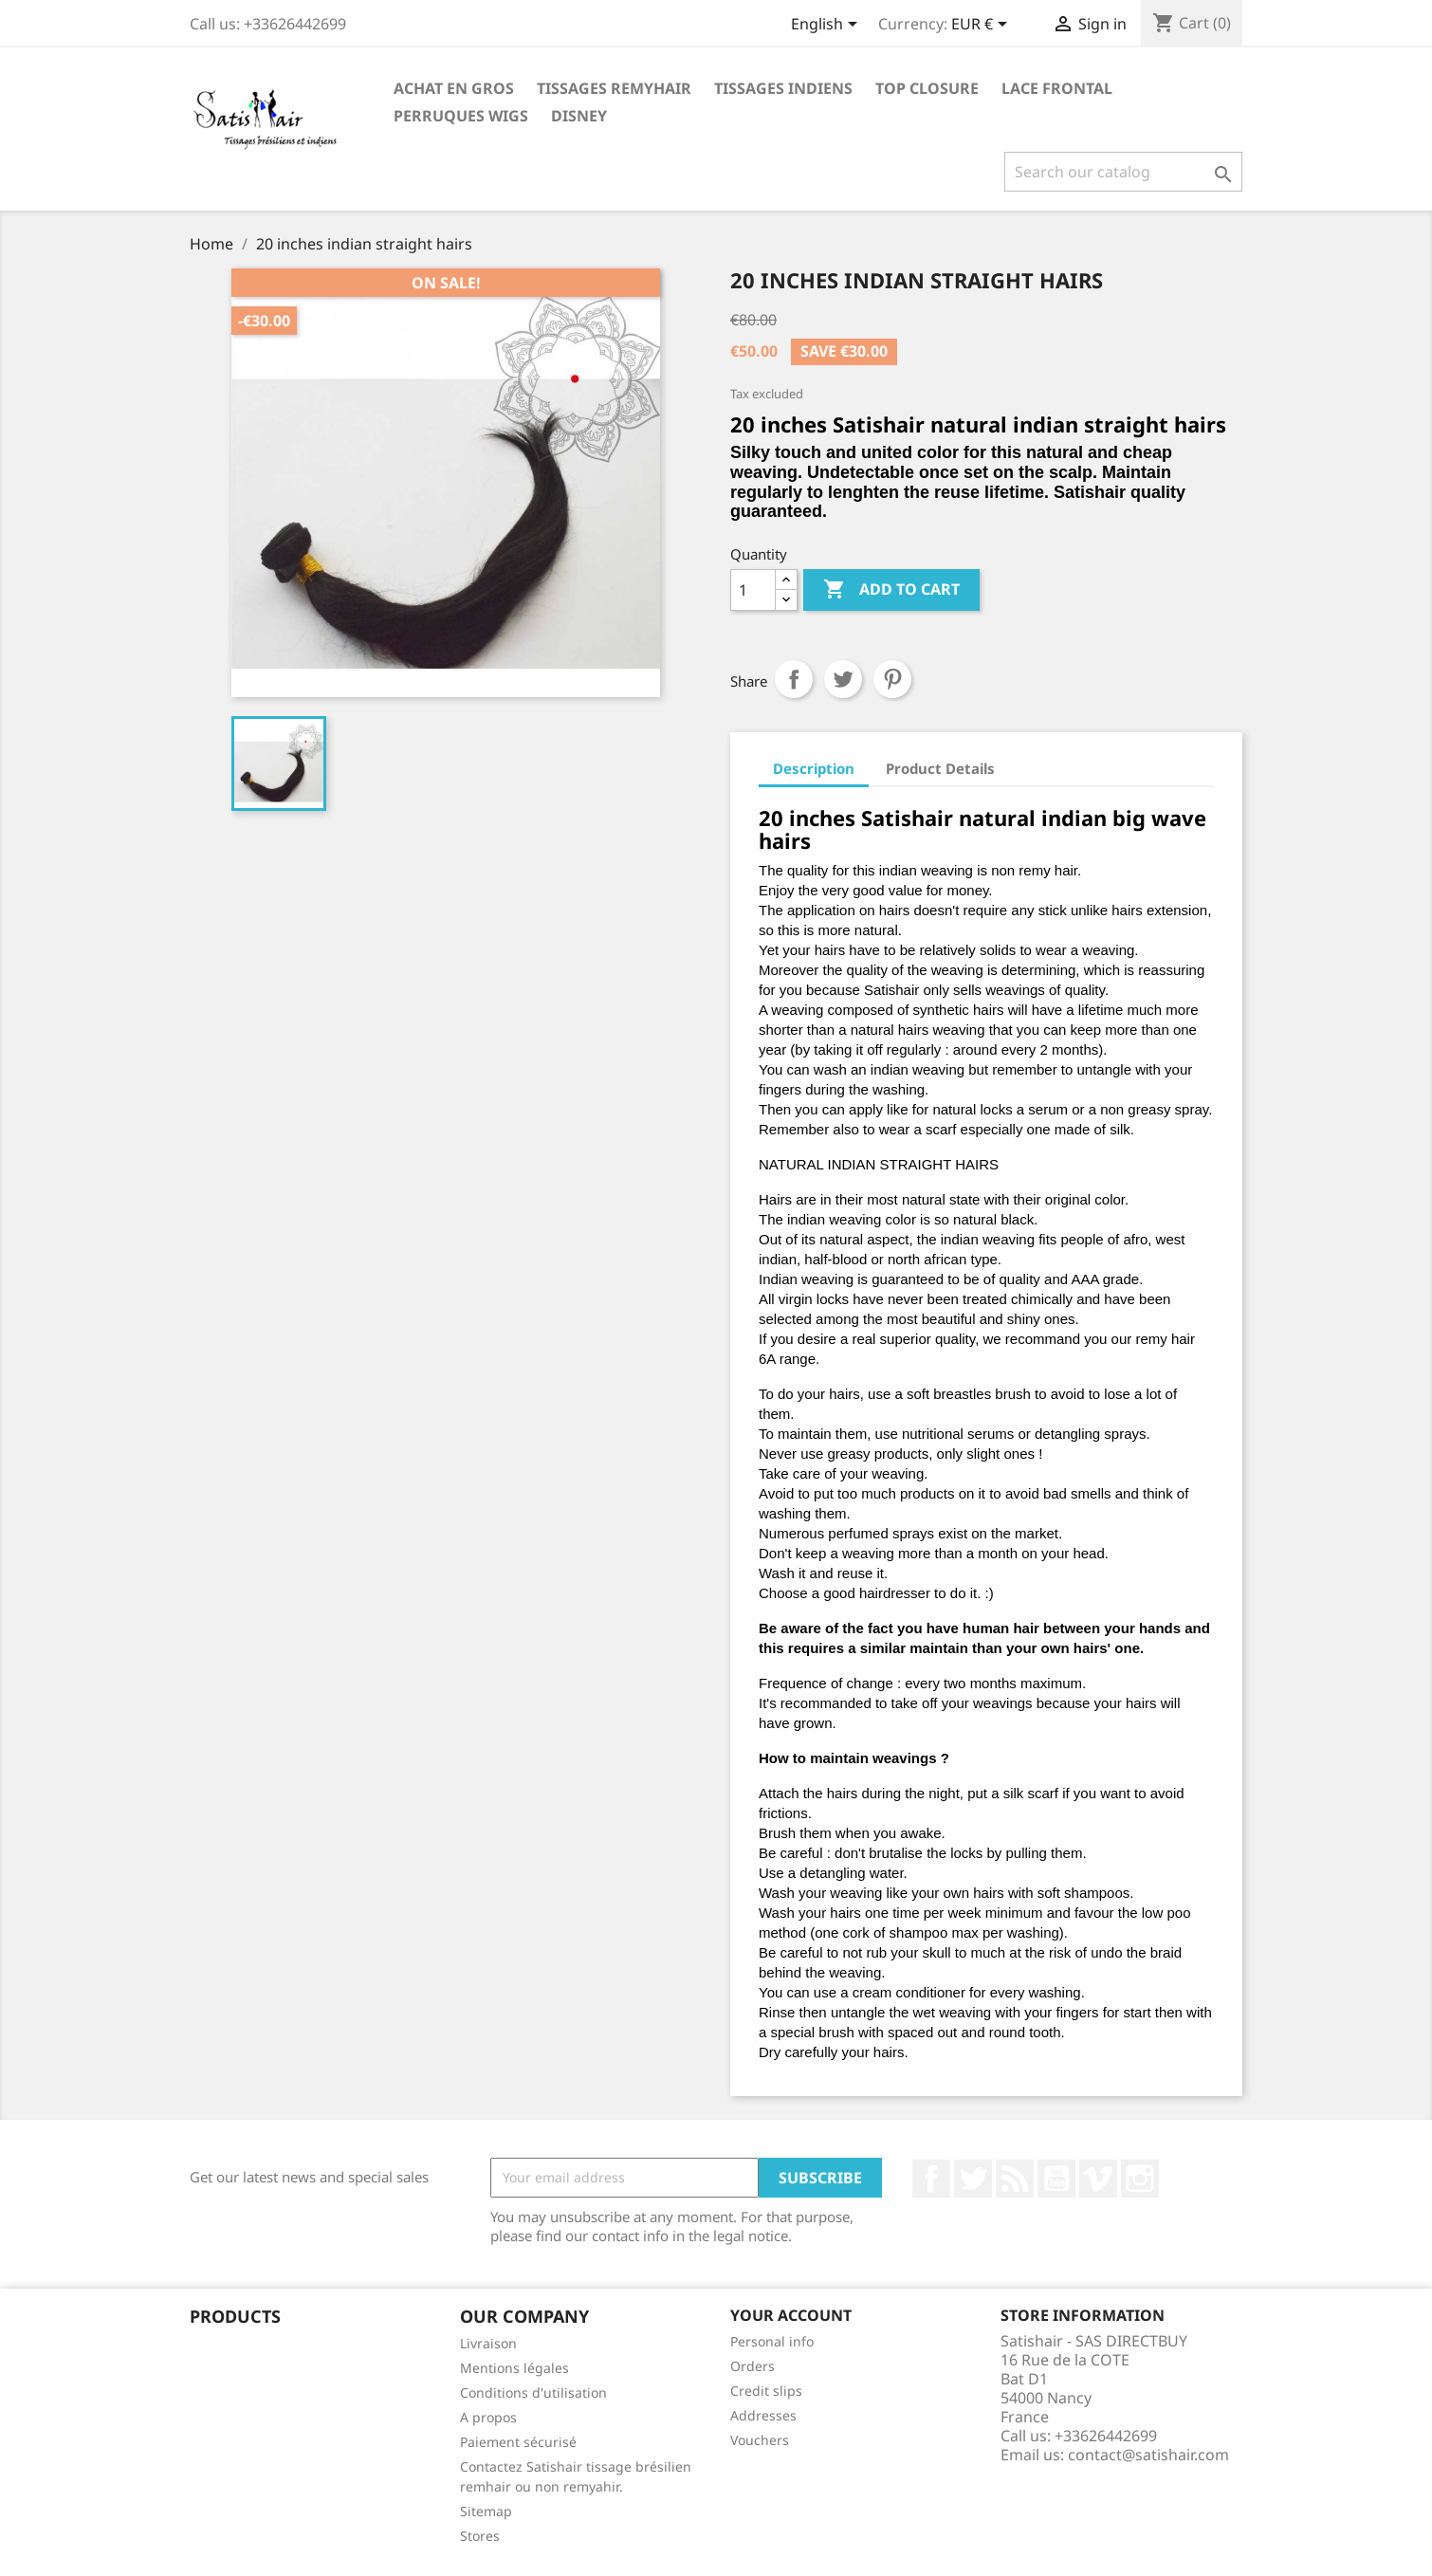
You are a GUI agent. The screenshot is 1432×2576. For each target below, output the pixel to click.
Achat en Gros (454, 88)
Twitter (973, 2179)
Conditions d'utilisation (533, 2392)
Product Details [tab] (940, 768)
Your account (791, 2315)
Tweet (843, 679)
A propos (488, 2417)
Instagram (1140, 2179)
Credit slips (766, 2391)
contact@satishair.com (1148, 2454)
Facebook (931, 2179)
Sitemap (486, 2511)
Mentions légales (514, 2368)
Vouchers (759, 2440)
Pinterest (892, 679)
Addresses (763, 2415)
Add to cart (891, 590)
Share (794, 679)
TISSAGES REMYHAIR (614, 88)
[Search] (1123, 172)
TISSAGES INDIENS (783, 88)
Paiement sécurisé (518, 2442)
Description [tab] (813, 768)
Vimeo (1098, 2179)
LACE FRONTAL (1056, 88)
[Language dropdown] (827, 25)
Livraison (488, 2343)
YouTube (1056, 2179)
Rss (1015, 2179)
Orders (752, 2366)
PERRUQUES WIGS (461, 115)
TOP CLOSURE (927, 88)
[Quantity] (753, 590)
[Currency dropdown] (982, 25)
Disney (579, 115)
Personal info (772, 2341)
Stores (480, 2536)
